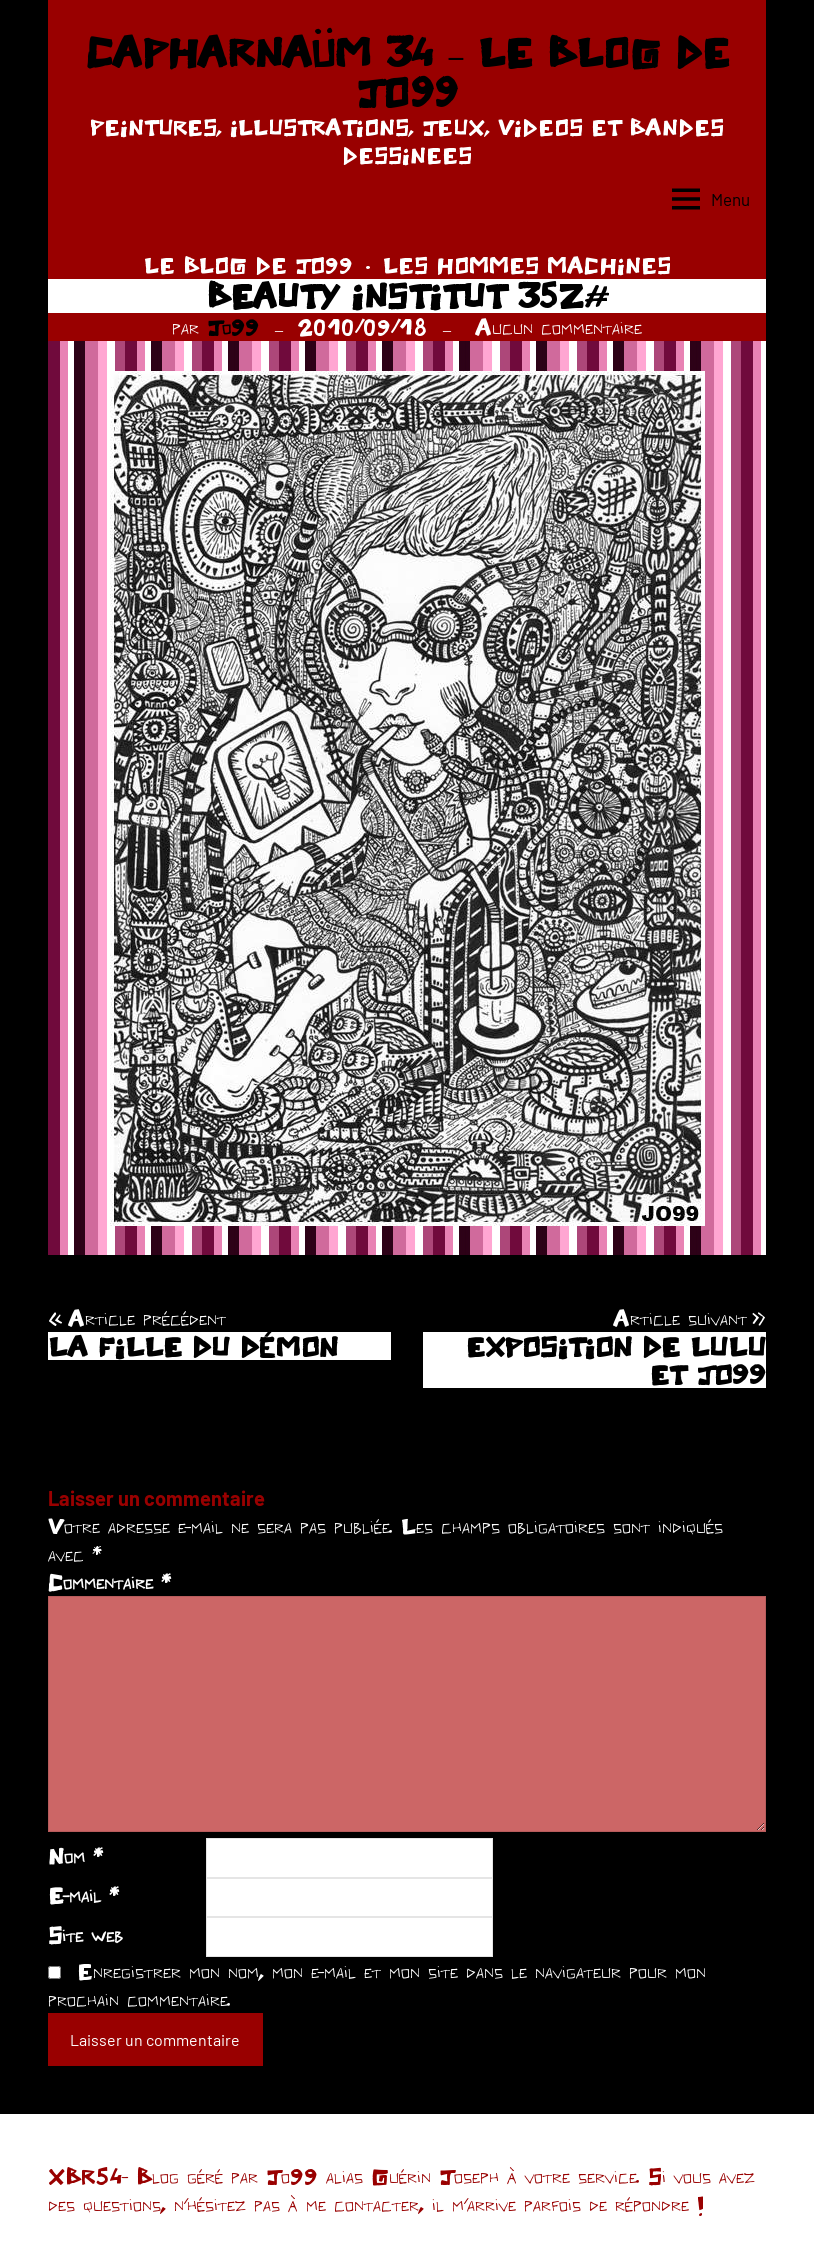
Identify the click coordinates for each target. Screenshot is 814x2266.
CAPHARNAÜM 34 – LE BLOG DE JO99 (407, 72)
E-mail (83, 1895)
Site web (85, 1935)
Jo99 (233, 327)
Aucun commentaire (558, 327)
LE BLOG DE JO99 (248, 265)
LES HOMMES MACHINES (527, 265)
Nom (75, 1856)
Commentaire (109, 1582)
